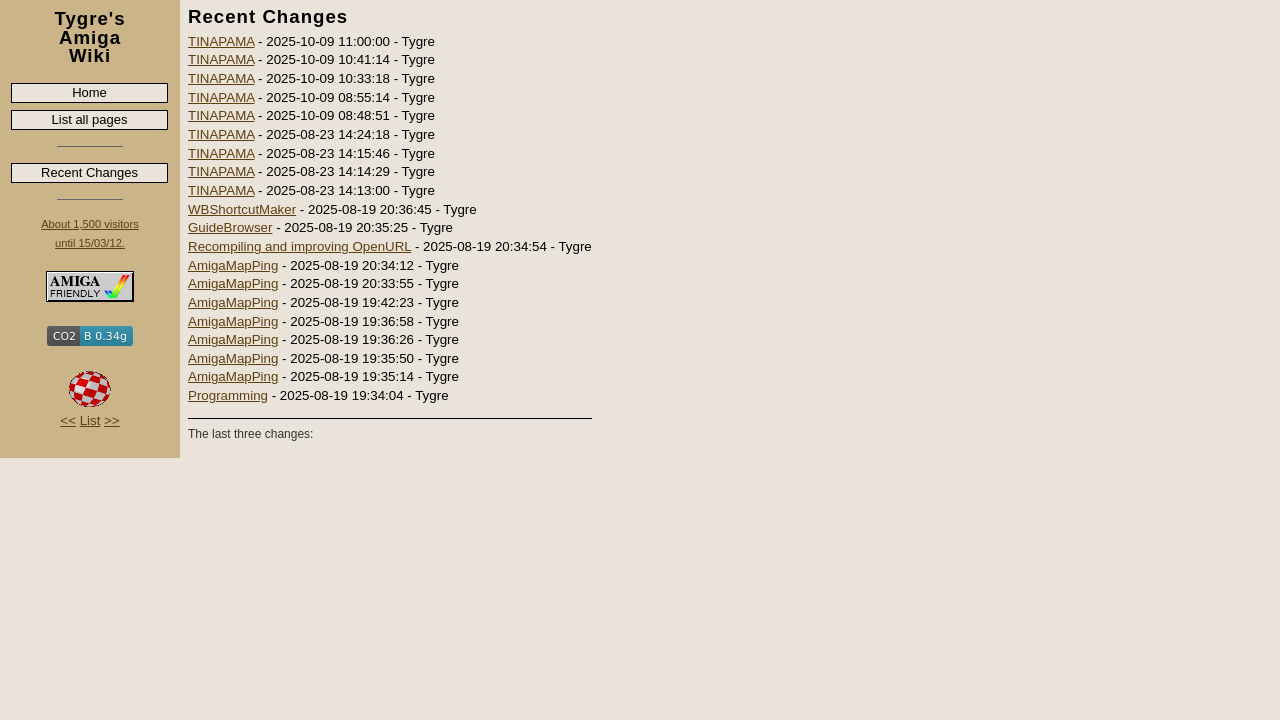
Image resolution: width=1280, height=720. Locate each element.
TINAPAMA (221, 41)
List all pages (90, 119)
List (90, 420)
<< (68, 420)
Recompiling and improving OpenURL (299, 246)
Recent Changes (89, 172)
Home (89, 92)
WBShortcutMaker (242, 209)
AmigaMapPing (233, 265)
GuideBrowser (230, 227)
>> (112, 420)
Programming (228, 395)
